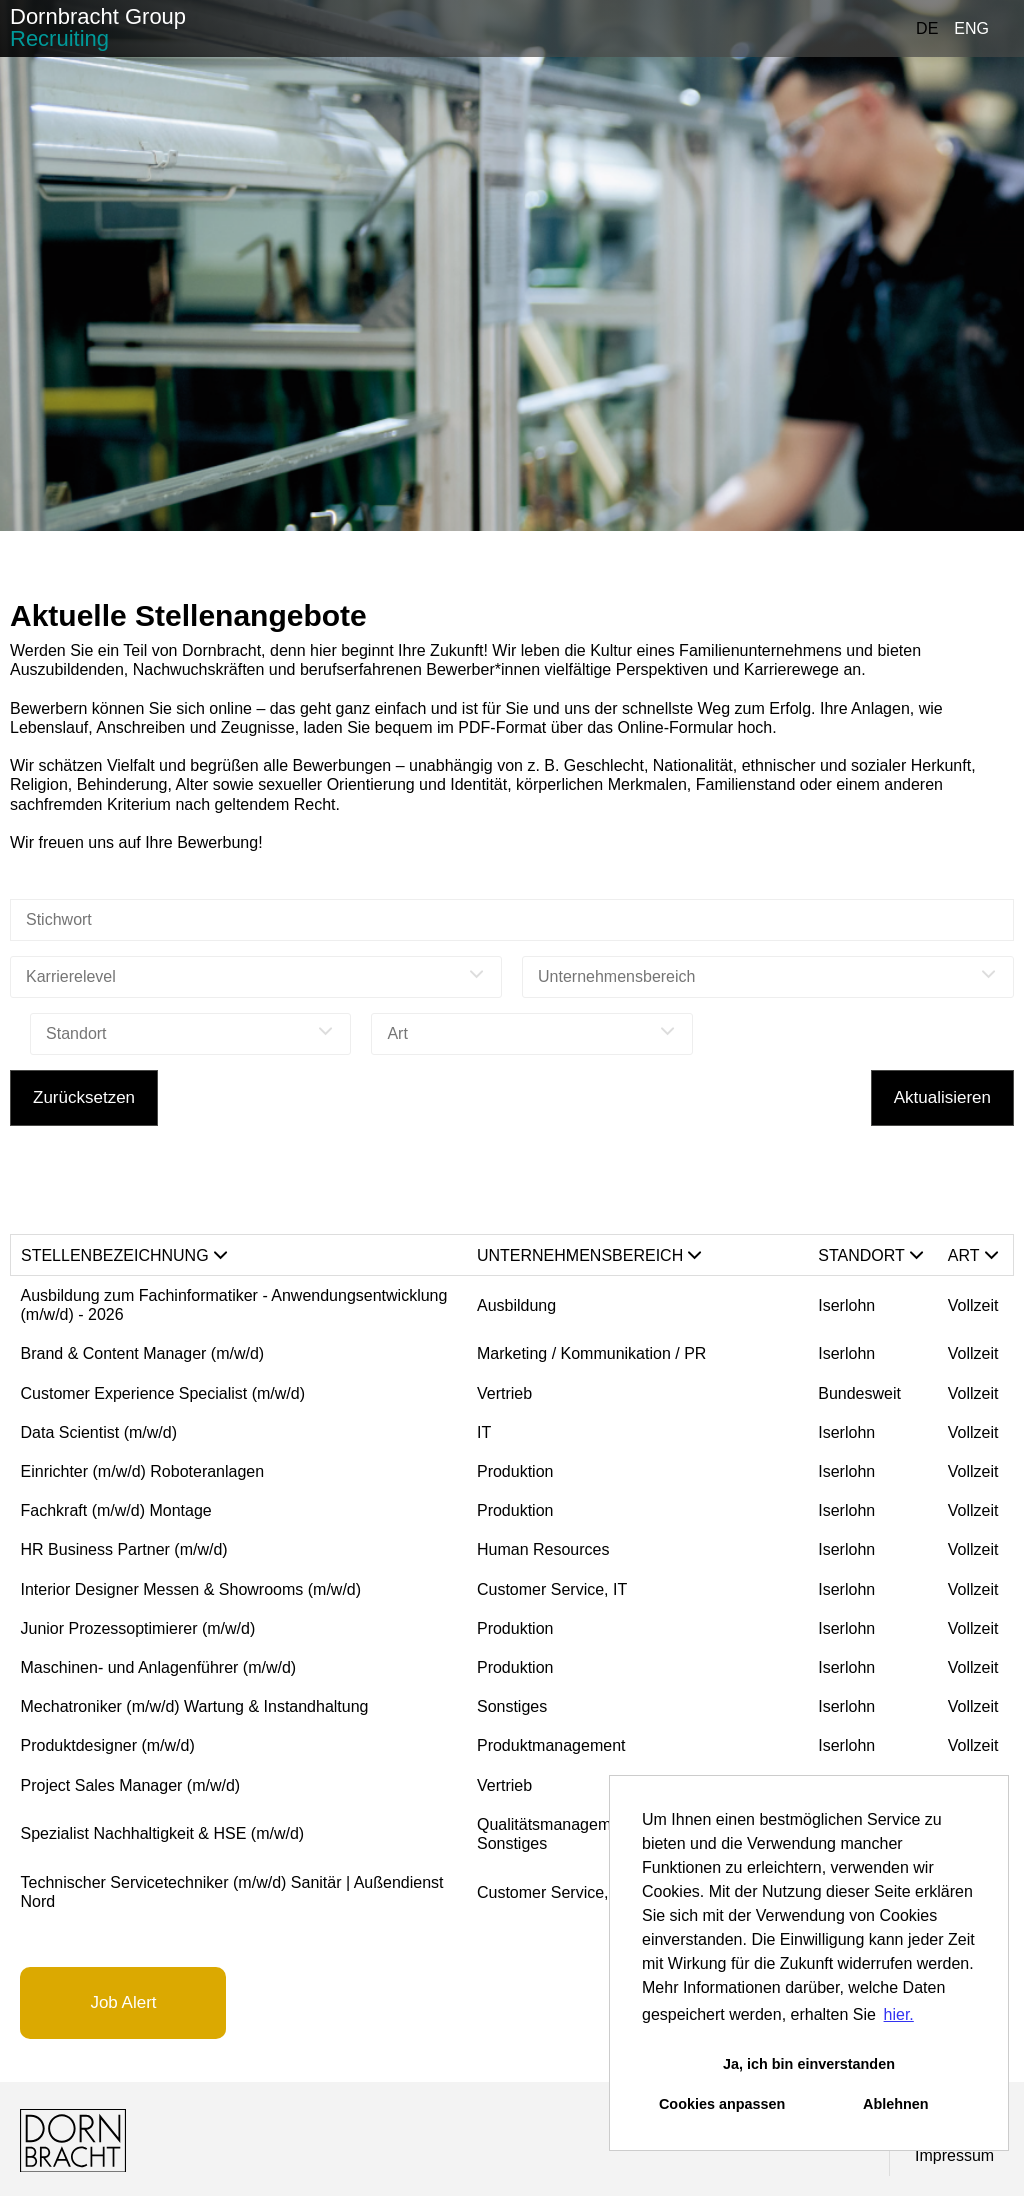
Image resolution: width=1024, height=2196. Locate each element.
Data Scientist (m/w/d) (99, 1432)
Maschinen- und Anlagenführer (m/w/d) (159, 1667)
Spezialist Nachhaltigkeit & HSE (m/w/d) (163, 1833)
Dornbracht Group (98, 27)
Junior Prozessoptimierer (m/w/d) (138, 1628)
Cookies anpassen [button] (722, 2104)
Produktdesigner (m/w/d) (108, 1745)
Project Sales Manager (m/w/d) (131, 1785)
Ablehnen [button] (896, 2104)
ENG (971, 28)
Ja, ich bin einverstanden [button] (809, 2064)
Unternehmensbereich (589, 1255)
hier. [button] (899, 2014)
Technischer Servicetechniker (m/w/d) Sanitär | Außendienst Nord (232, 1892)
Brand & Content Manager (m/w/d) (143, 1353)
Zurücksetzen (84, 1097)
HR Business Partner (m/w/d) (124, 1549)
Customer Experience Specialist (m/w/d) (163, 1393)
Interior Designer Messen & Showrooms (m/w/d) (191, 1589)
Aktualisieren (942, 1097)
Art (973, 1255)
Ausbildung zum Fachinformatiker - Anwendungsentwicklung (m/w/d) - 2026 (234, 1305)
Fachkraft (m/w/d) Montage (116, 1510)
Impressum (954, 2155)
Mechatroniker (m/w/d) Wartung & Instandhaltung (195, 1706)
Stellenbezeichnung (124, 1255)
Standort (870, 1255)
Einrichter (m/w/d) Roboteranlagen (143, 1471)
